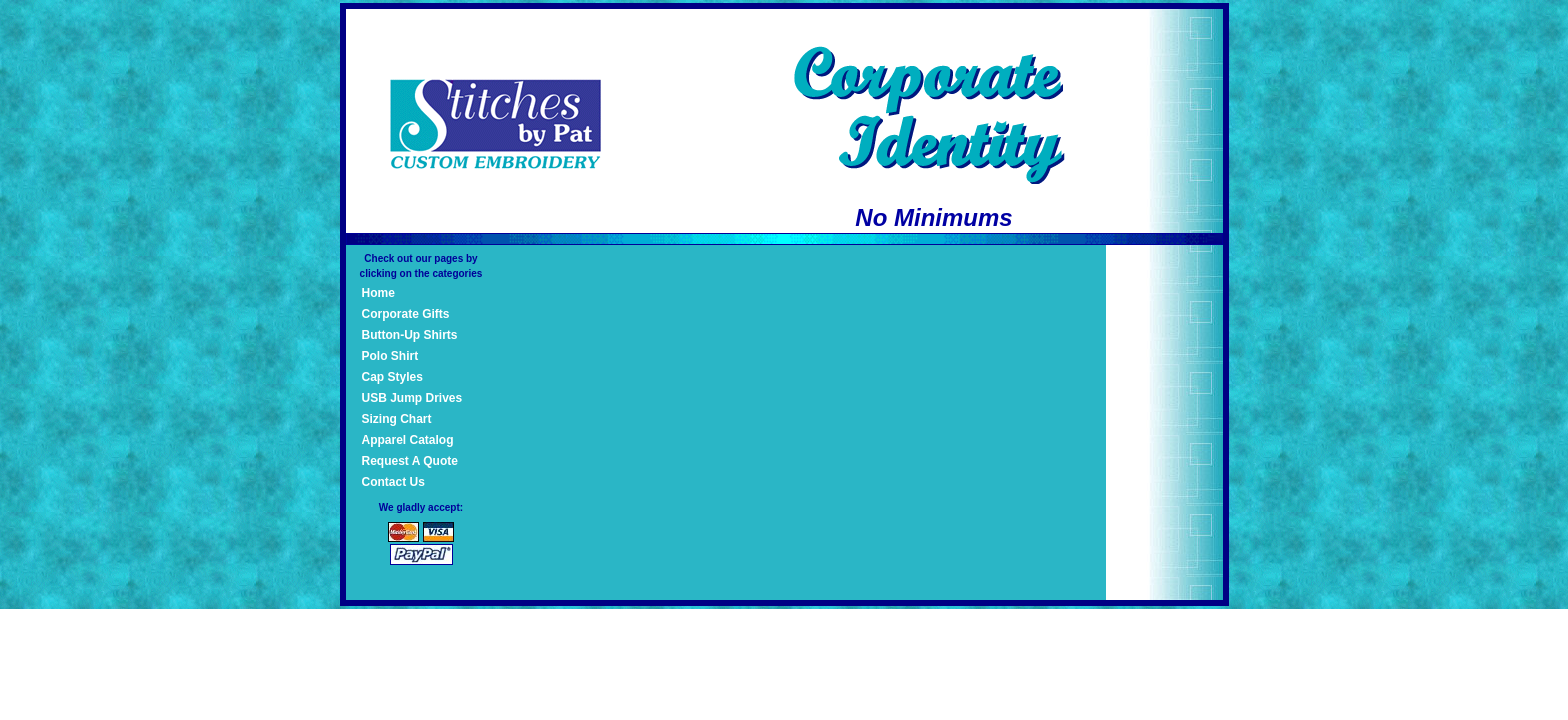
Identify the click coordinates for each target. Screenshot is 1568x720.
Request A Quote (410, 461)
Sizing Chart (397, 419)
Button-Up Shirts (410, 335)
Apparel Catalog (408, 440)
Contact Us (393, 482)
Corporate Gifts (406, 314)
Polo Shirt (390, 356)
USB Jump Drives (412, 398)
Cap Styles (392, 377)
